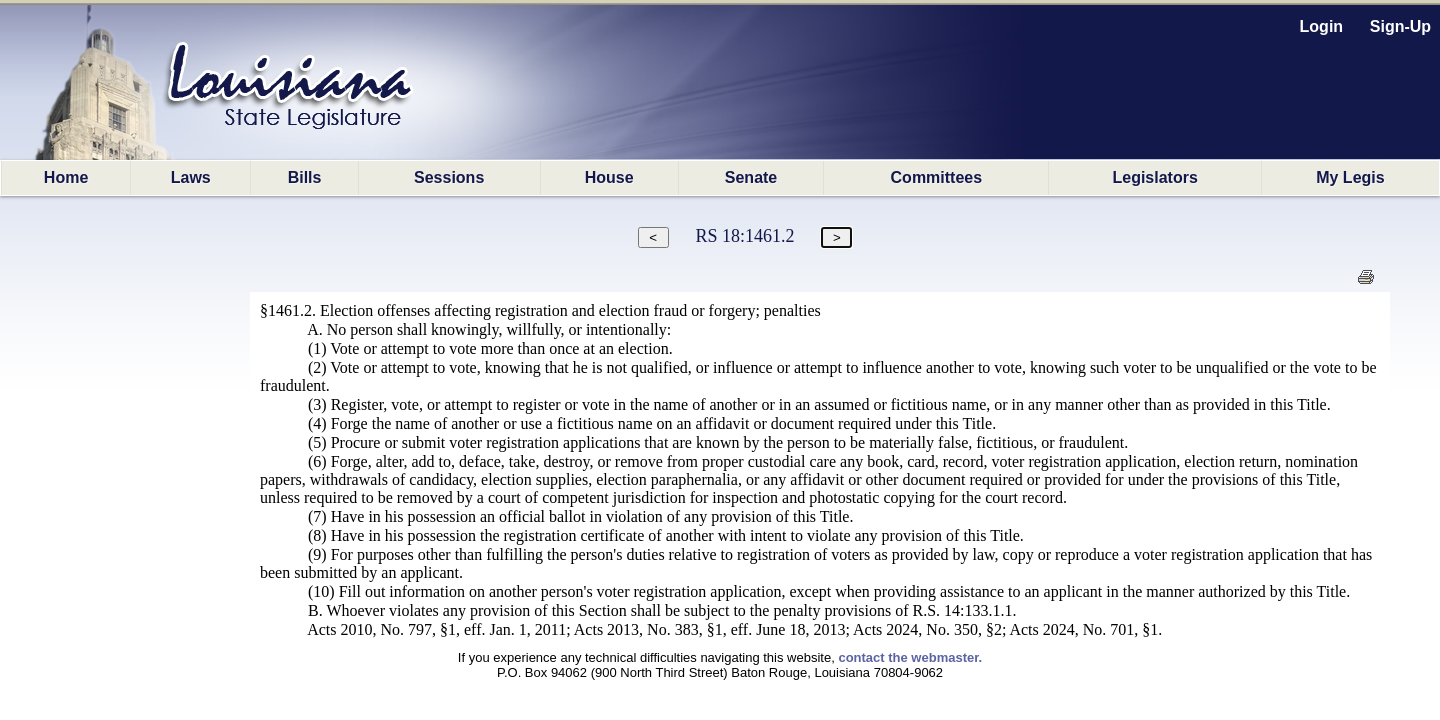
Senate (751, 177)
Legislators (1154, 177)
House (609, 177)
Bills (305, 177)
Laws (191, 177)
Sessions (449, 177)
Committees (937, 177)
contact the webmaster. (910, 657)
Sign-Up (1400, 26)
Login (1322, 26)
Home (66, 177)
